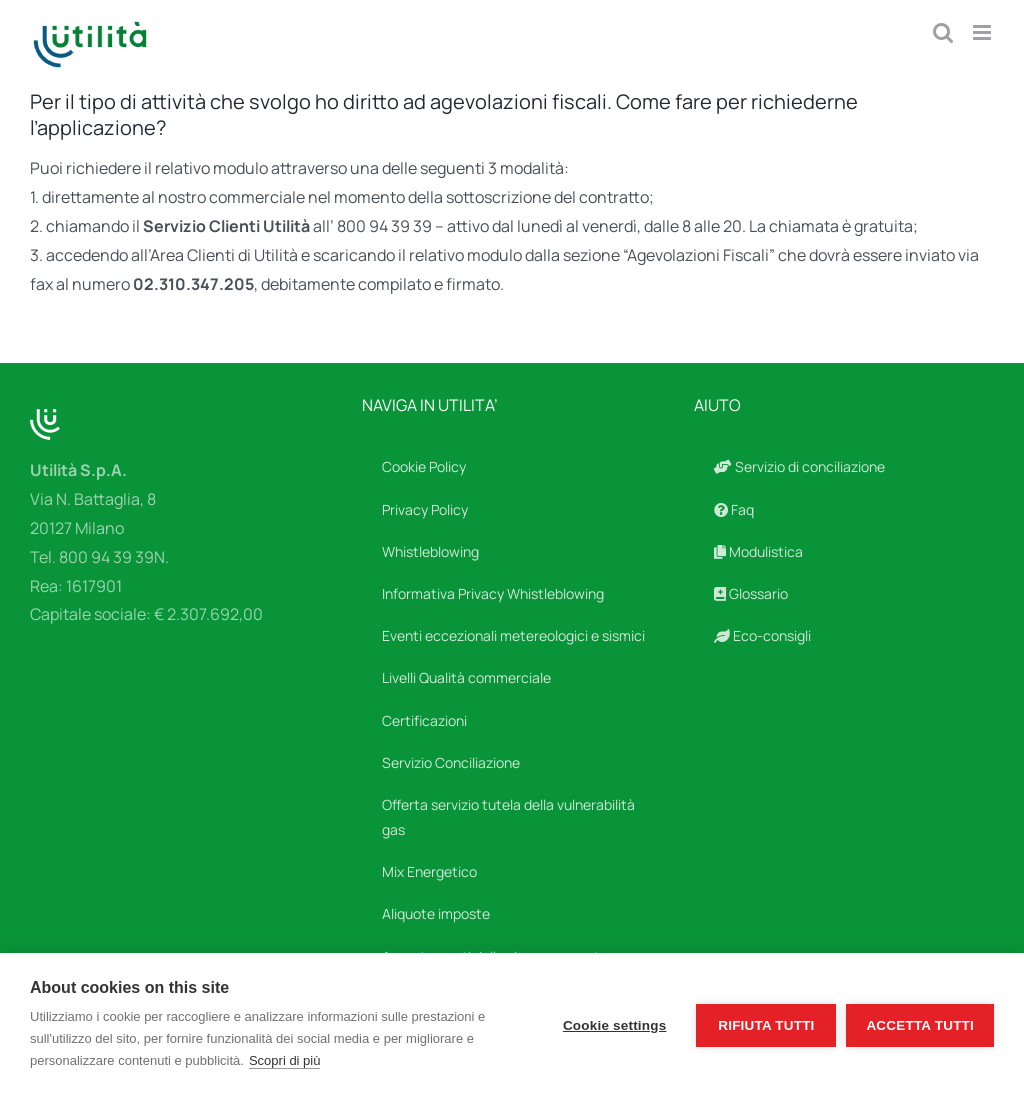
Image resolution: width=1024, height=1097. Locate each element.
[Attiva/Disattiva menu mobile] (983, 32)
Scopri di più (285, 1060)
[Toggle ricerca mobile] (943, 32)
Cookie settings (615, 1025)
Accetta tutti (920, 1025)
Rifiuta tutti (766, 1025)
